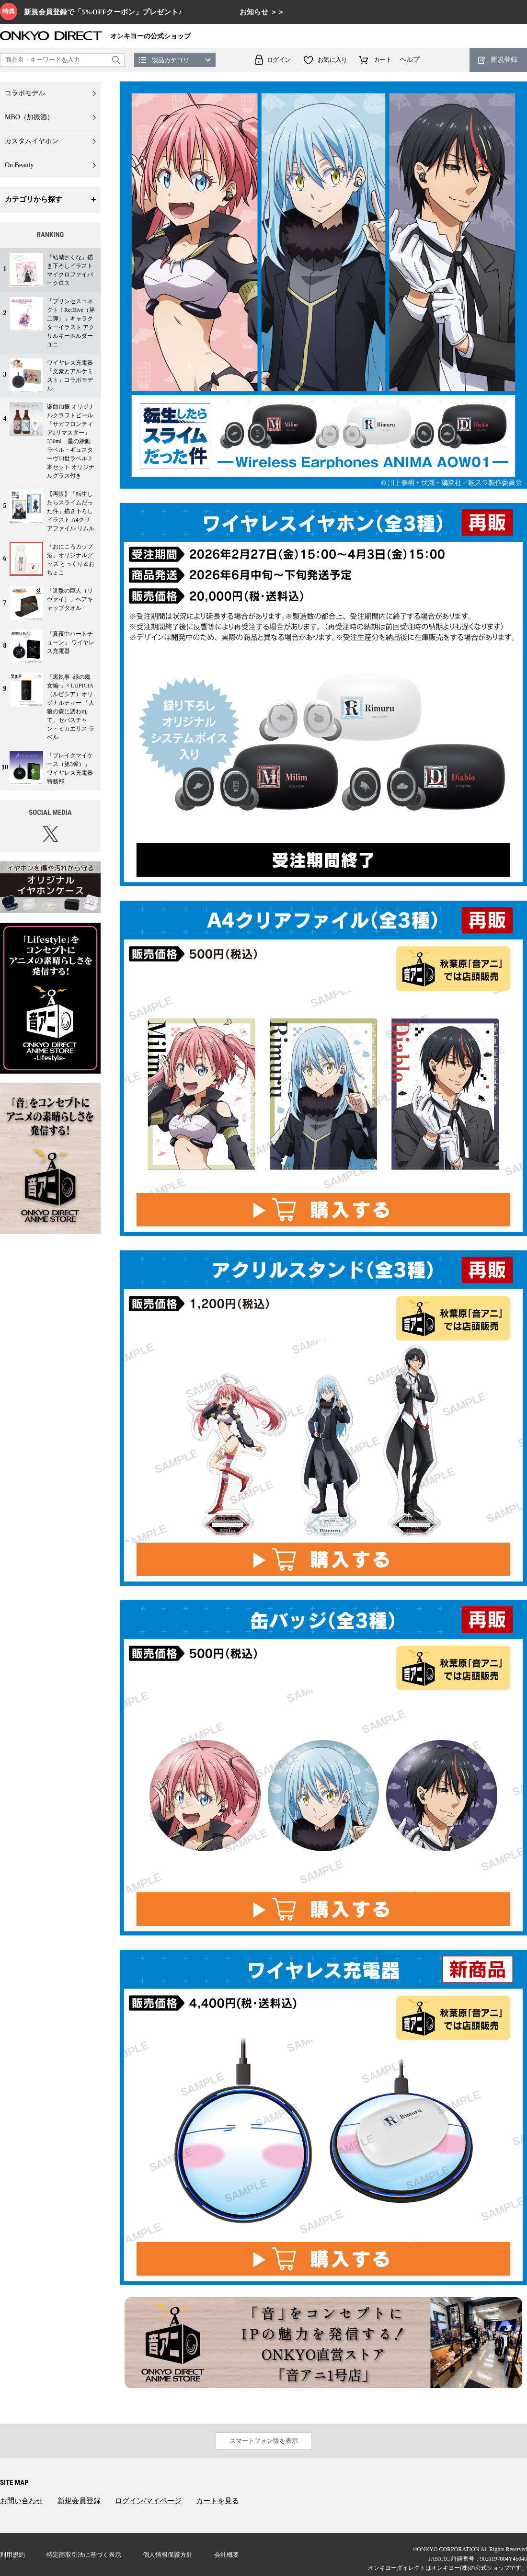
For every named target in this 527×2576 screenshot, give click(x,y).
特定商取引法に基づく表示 (83, 2554)
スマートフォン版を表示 (263, 2440)
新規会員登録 (79, 2501)
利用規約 (12, 2554)
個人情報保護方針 (168, 2554)
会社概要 (226, 2554)
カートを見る (217, 2501)
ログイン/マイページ (148, 2501)
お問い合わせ (21, 2501)
